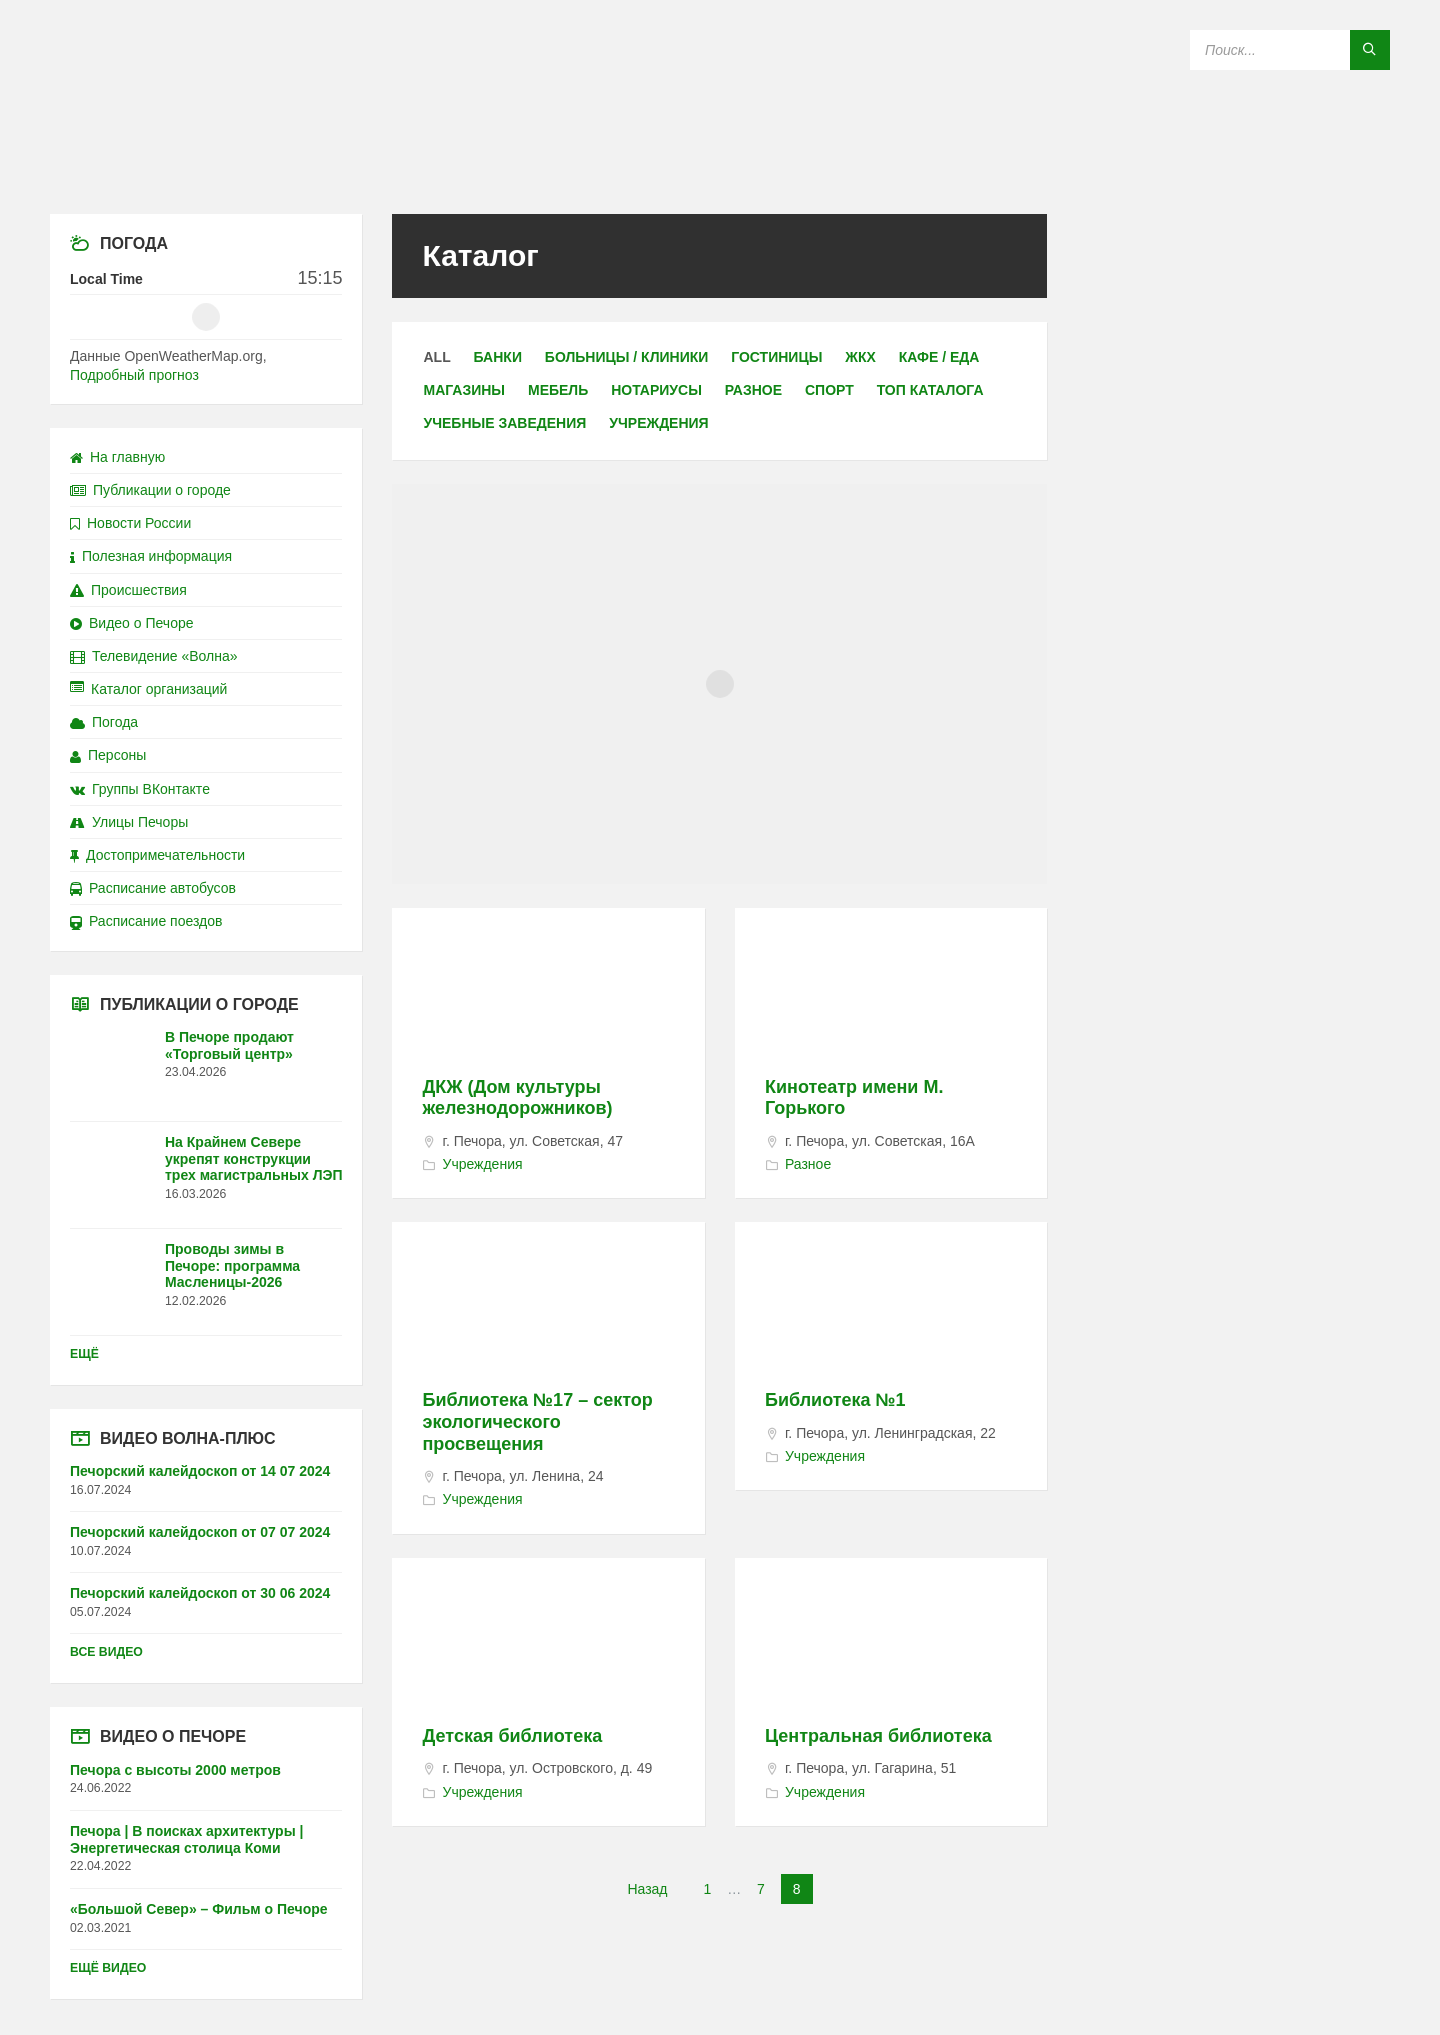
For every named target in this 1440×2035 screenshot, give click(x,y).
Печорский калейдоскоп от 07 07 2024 (200, 1532)
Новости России (130, 523)
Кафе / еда (939, 357)
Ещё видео (108, 1968)
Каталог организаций (148, 689)
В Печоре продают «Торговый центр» (229, 1045)
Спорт (829, 390)
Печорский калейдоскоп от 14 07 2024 (200, 1471)
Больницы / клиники (626, 357)
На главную (117, 457)
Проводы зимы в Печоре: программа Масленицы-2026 (232, 1266)
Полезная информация (151, 556)
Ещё (84, 1354)
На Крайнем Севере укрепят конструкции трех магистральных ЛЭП (254, 1159)
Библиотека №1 (835, 1400)
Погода (104, 722)
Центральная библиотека (878, 1736)
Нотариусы (656, 390)
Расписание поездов (146, 921)
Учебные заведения (504, 423)
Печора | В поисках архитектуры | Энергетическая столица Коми (186, 1839)
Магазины (464, 390)
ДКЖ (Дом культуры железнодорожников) (517, 1098)
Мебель (558, 390)
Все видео (106, 1652)
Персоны (108, 755)
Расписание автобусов (153, 888)
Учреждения (658, 423)
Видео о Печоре (132, 623)
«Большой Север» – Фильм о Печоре (199, 1909)
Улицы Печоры (129, 822)
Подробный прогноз (134, 375)
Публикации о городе (150, 490)
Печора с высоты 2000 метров (175, 1770)
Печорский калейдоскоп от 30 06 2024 (200, 1593)
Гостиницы (776, 357)
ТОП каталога (930, 390)
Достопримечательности (157, 855)
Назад (647, 1889)
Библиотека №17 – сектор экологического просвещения (537, 1421)
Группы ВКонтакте (140, 789)
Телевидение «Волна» (154, 656)
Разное (753, 390)
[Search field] (1290, 50)
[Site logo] (720, 174)
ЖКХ (860, 357)
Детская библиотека (512, 1736)
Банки (498, 357)
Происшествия (128, 590)
